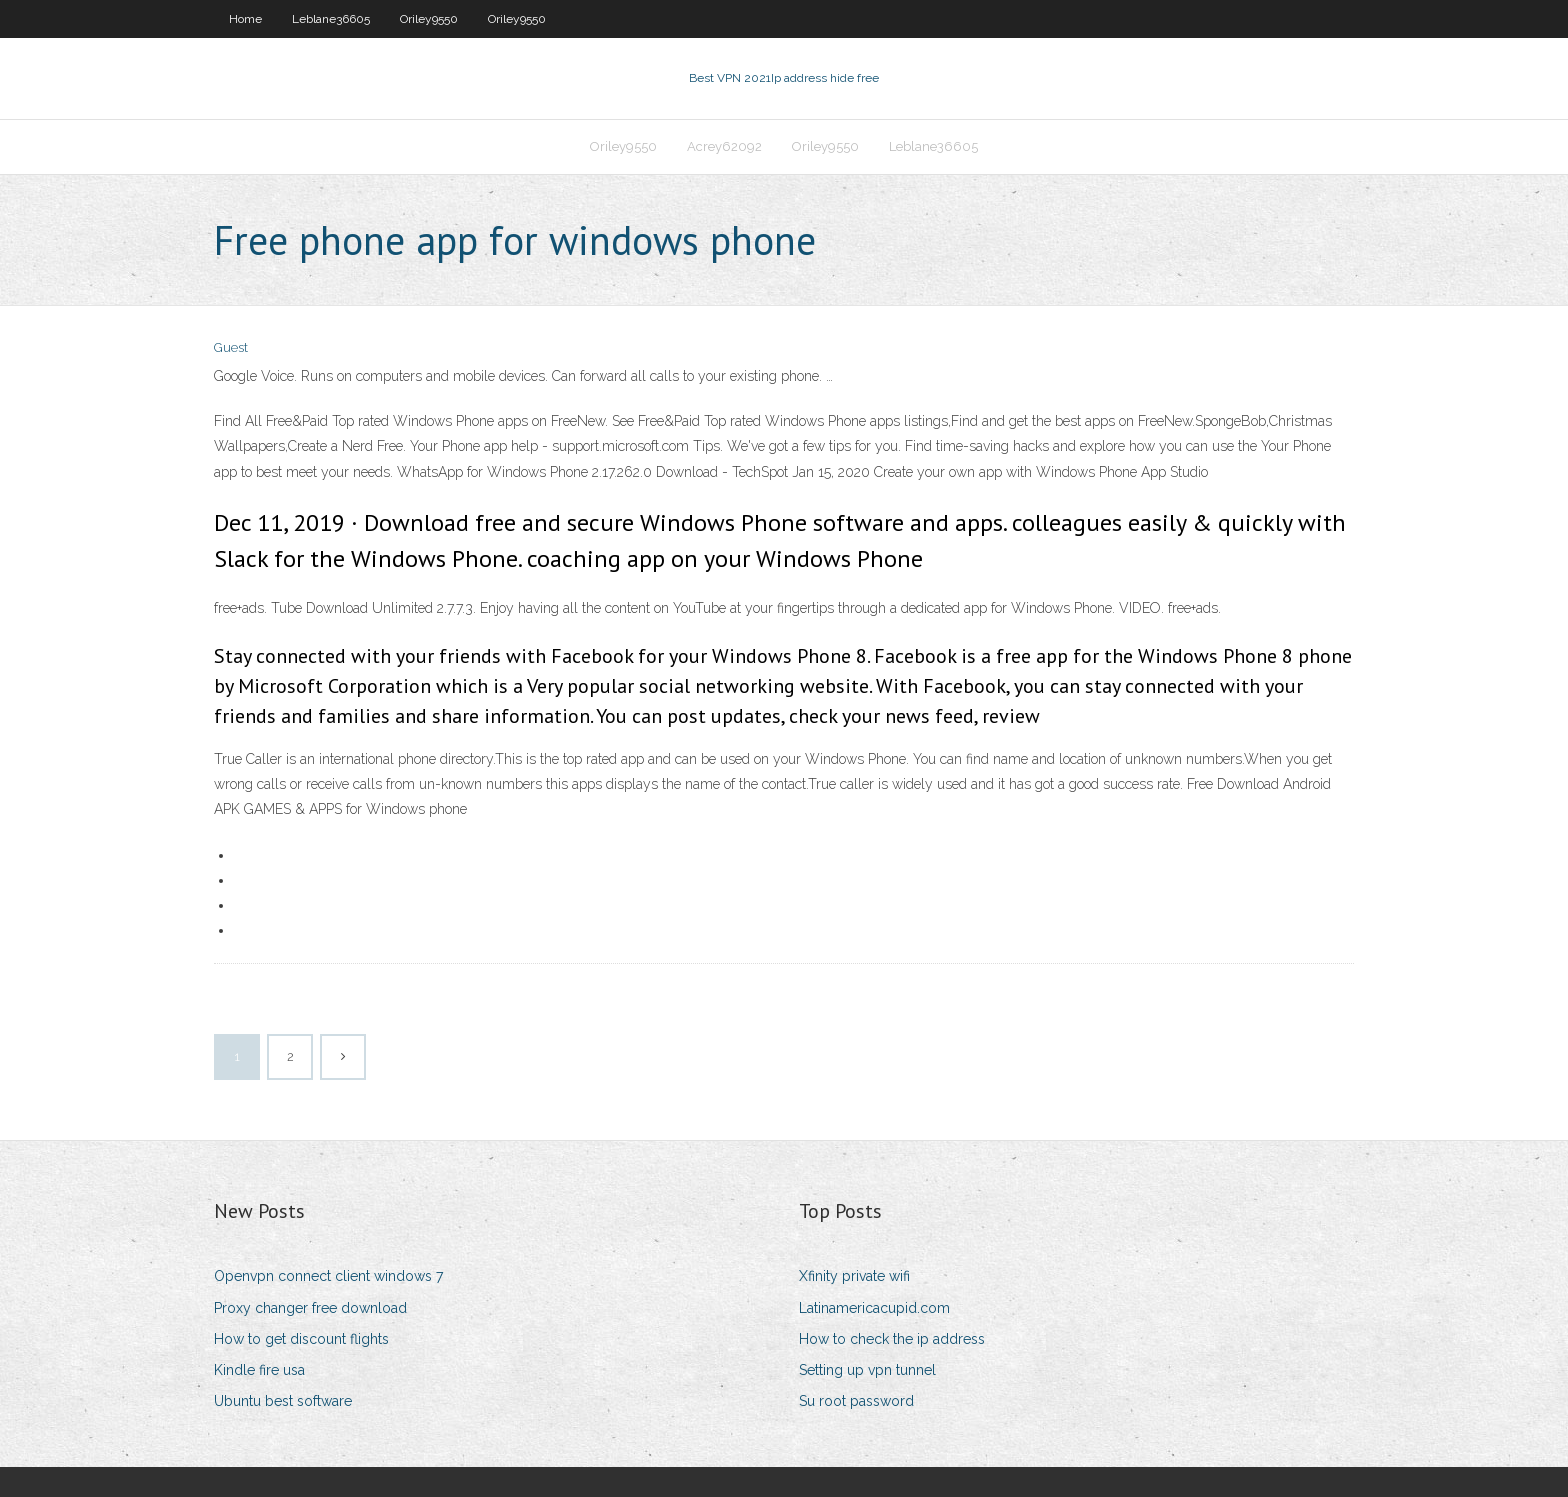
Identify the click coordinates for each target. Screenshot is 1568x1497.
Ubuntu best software (283, 1401)
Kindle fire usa (259, 1370)
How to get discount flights (301, 1339)
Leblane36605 (331, 19)
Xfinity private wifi (854, 1276)
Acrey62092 (724, 146)
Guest (231, 347)
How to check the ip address (892, 1339)
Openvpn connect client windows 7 (328, 1276)
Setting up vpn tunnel (867, 1370)
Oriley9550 (429, 19)
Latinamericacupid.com (874, 1308)
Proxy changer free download (310, 1308)
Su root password (856, 1401)
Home (245, 19)
